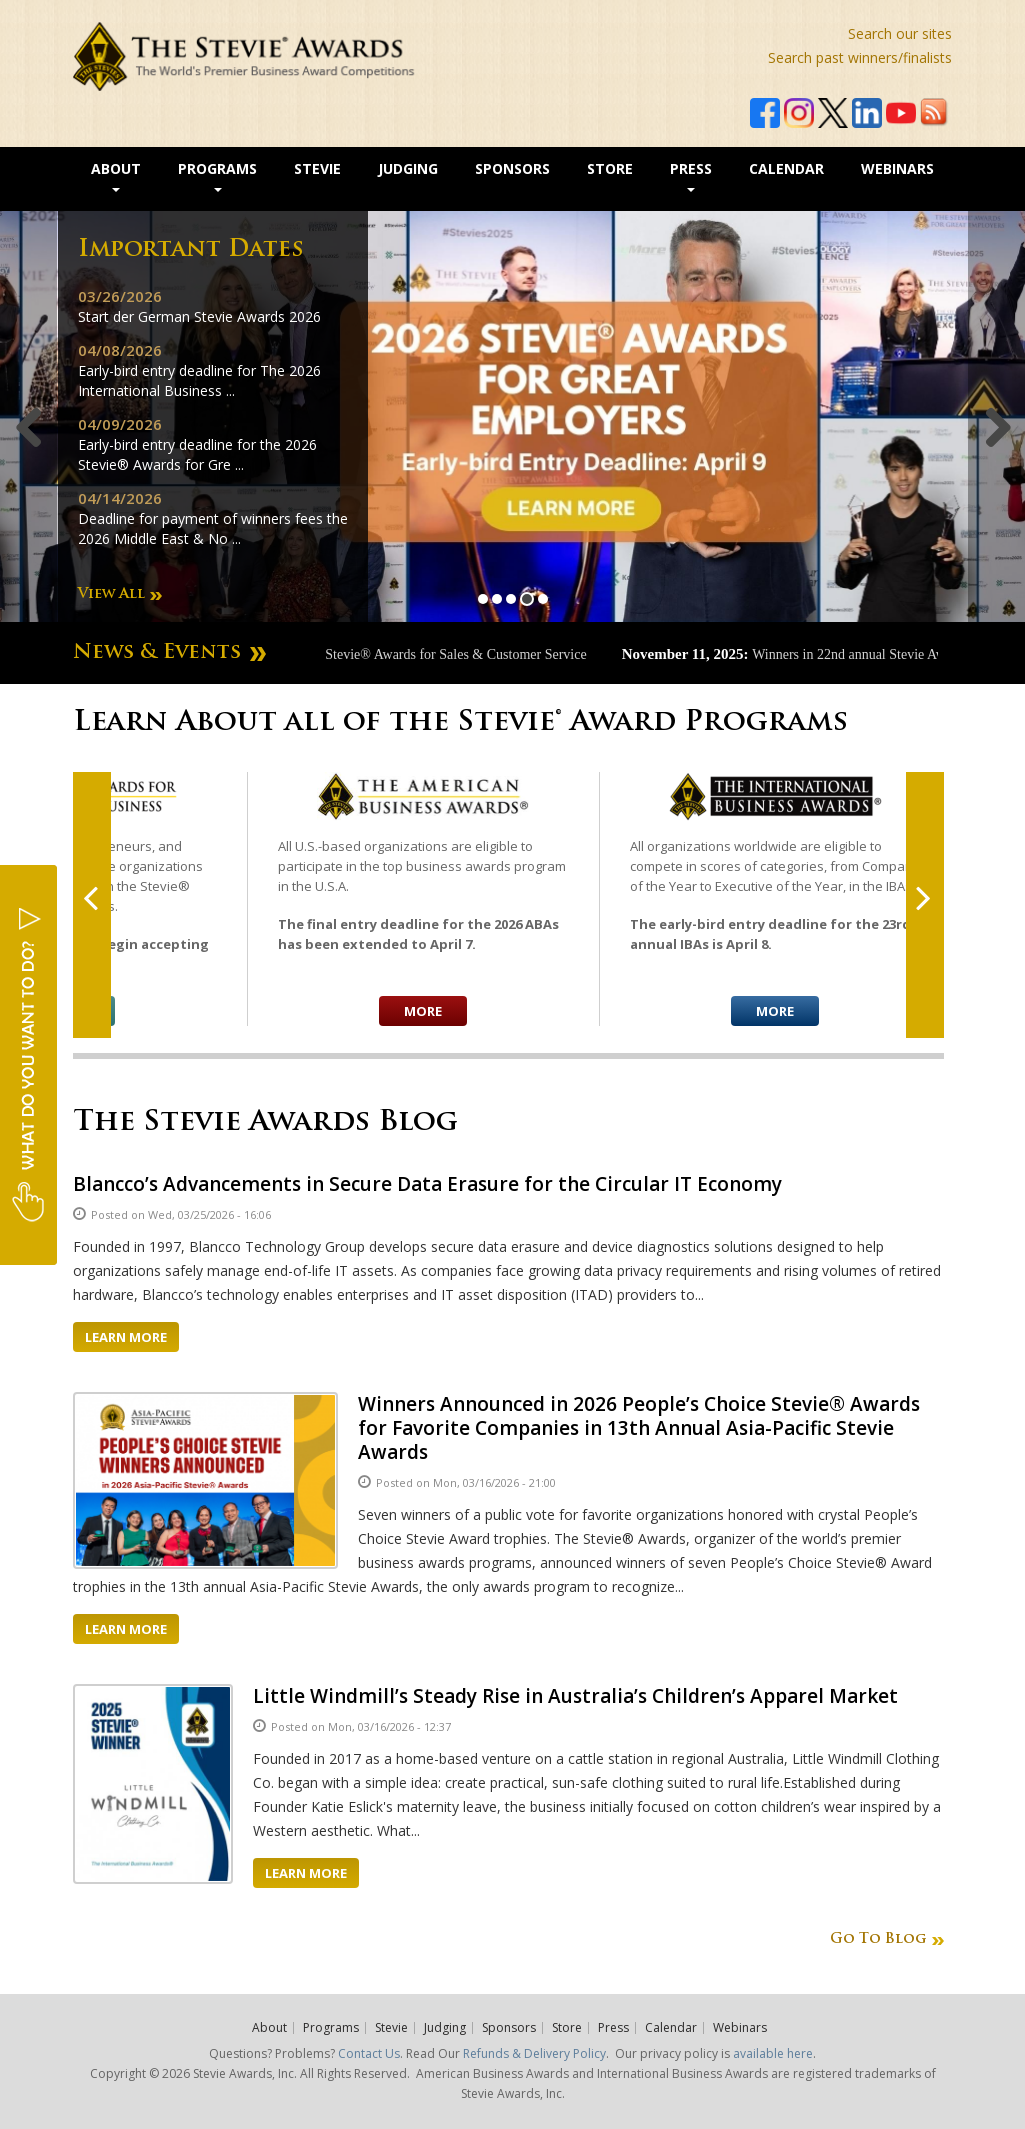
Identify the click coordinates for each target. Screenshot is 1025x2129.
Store (610, 168)
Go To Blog (878, 1939)
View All (111, 594)
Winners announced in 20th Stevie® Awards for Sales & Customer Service (406, 654)
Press (691, 175)
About (116, 175)
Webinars (897, 168)
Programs (217, 175)
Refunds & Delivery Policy (534, 2053)
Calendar (786, 168)
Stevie (317, 168)
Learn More (126, 1337)
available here (773, 2053)
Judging (408, 168)
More (423, 1011)
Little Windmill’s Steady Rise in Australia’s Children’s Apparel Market (575, 1696)
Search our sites (900, 33)
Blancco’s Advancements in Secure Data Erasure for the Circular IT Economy (427, 1184)
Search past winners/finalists (860, 57)
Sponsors (512, 168)
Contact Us (369, 2053)
